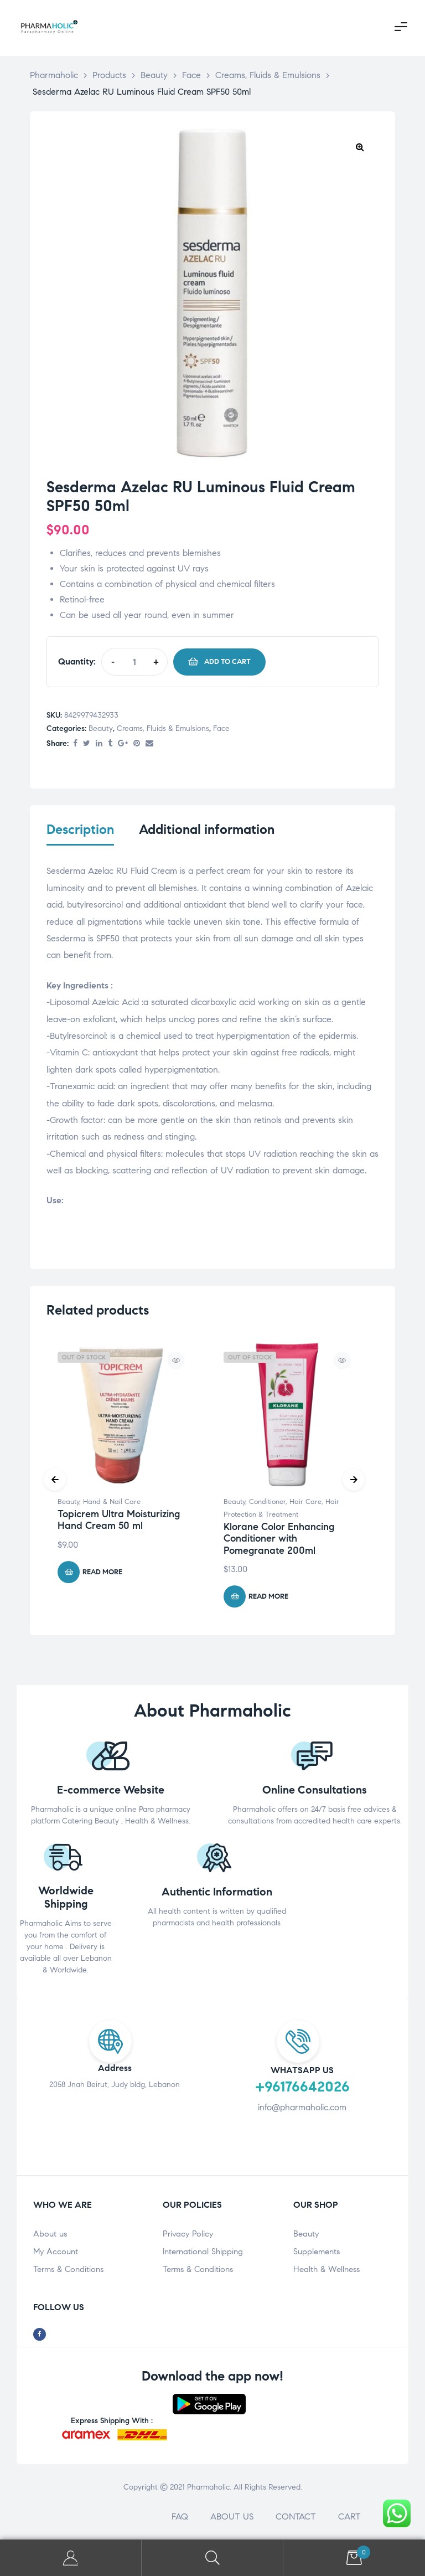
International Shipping (203, 2253)
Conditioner (267, 1504)
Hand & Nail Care (112, 1504)
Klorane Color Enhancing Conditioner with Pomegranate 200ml (279, 1540)
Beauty (101, 728)
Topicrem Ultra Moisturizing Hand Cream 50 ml (119, 1521)
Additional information (206, 830)
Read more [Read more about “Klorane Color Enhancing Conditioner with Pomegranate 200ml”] (268, 1598)
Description (80, 830)
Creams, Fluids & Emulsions (163, 728)
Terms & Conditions (68, 2271)
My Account (55, 2253)
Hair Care (305, 1504)
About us (50, 2235)
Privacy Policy (188, 2235)
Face (221, 728)
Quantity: (77, 661)
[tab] (80, 837)
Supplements (316, 2253)
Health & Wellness (326, 2271)
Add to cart (227, 661)
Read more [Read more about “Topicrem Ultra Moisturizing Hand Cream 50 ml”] (102, 1573)
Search (212, 2558)
